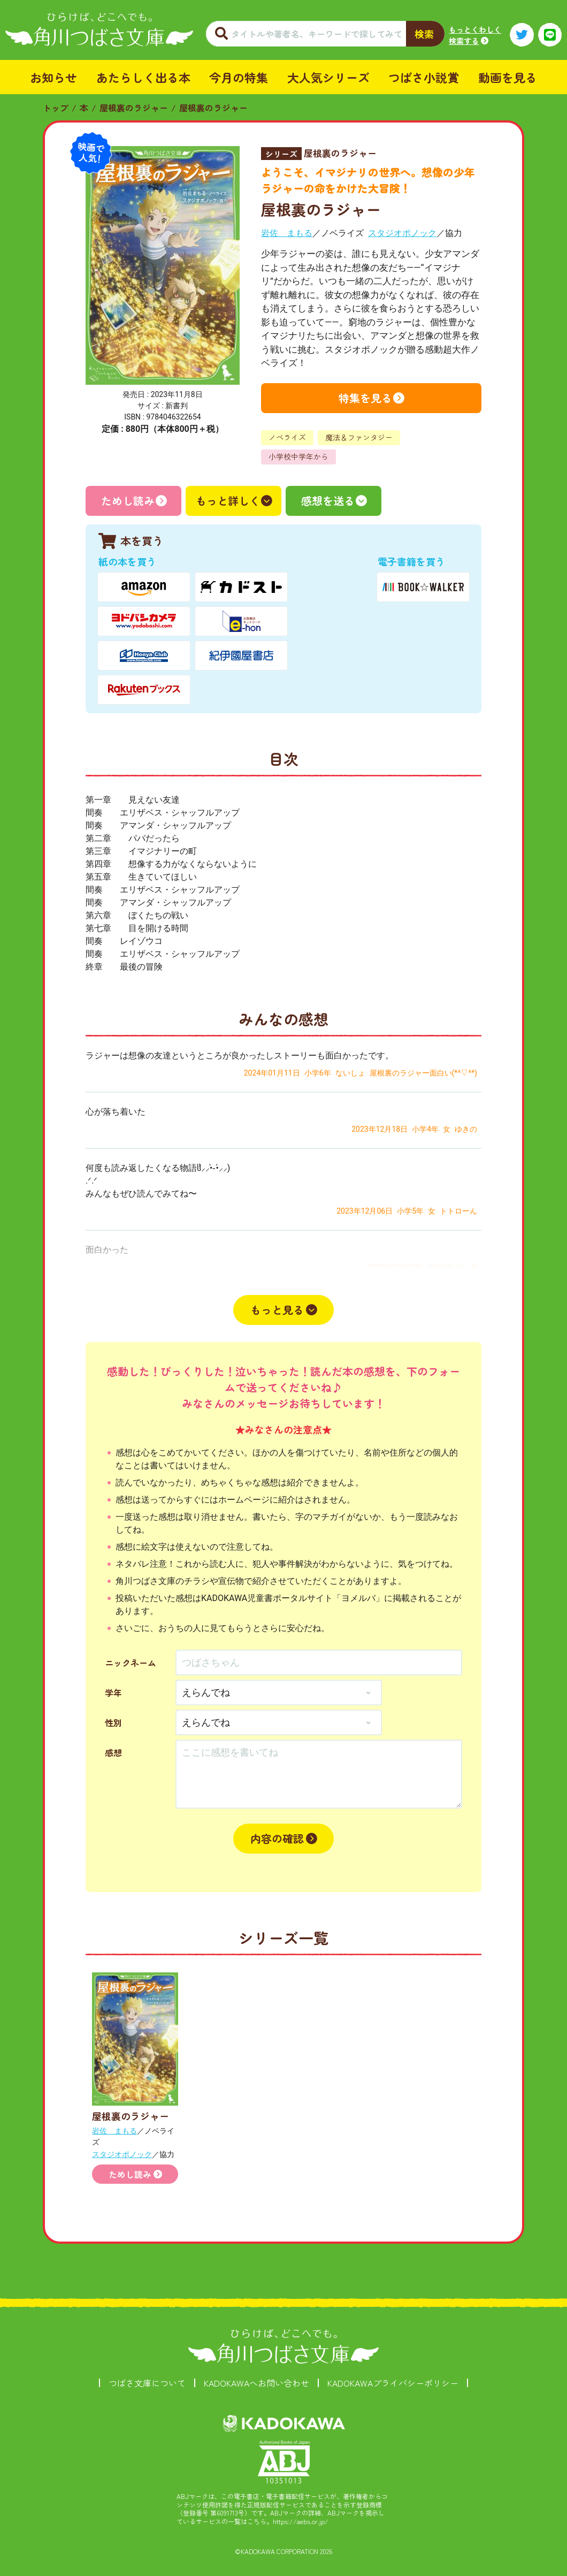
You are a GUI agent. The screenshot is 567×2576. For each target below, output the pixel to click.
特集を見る (365, 398)
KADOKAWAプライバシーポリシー (392, 2382)
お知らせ (53, 77)
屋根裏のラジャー (133, 107)
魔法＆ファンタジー (359, 437)
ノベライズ (287, 437)
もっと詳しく (228, 500)
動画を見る (507, 77)
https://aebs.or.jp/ (300, 2521)
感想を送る (328, 500)
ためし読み (128, 500)
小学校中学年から (298, 456)
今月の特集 (238, 77)
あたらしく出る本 (143, 77)
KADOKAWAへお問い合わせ (256, 2382)
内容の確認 (277, 1838)
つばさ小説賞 (423, 77)
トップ (55, 107)
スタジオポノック (402, 233)
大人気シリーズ (328, 77)
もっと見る (277, 1309)
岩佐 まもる (286, 233)
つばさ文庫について (147, 2382)
